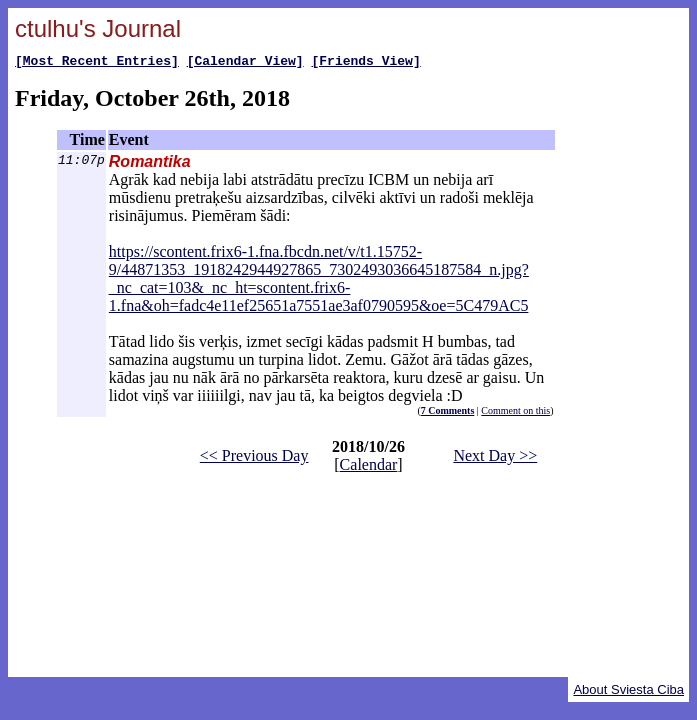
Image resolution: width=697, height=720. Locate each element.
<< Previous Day (254, 458)
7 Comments (448, 413)
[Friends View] (365, 63)
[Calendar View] (245, 63)
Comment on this (515, 413)
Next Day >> (495, 458)
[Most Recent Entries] (97, 63)
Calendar (369, 467)
